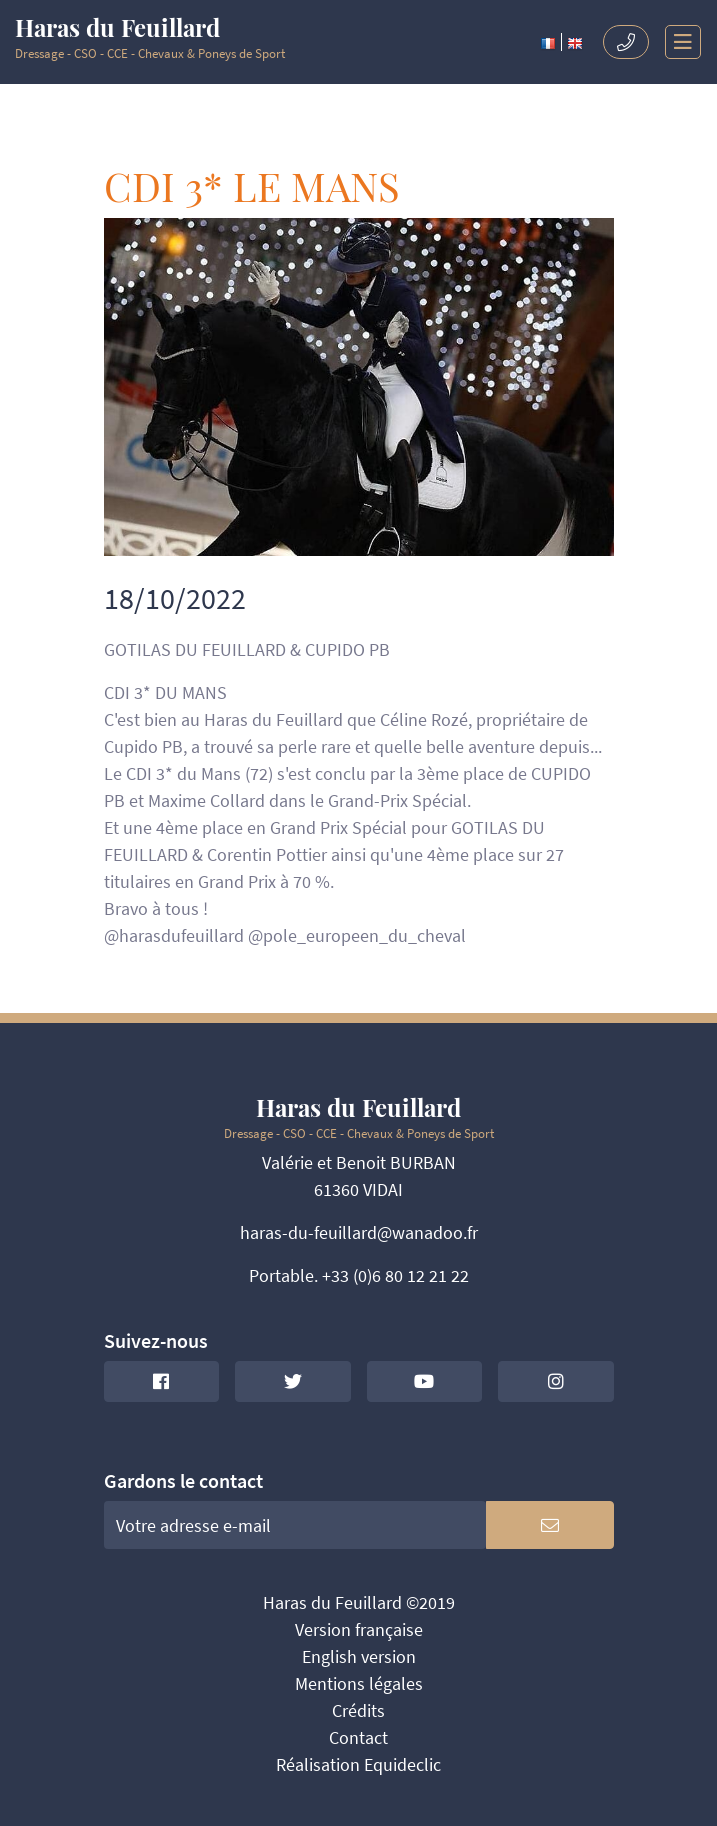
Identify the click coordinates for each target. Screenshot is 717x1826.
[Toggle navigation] (675, 42)
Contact (358, 1737)
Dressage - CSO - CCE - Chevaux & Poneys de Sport (150, 38)
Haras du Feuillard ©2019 (359, 1602)
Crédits (358, 1710)
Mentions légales (359, 1683)
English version (359, 1656)
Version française (359, 1629)
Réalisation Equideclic (358, 1764)
